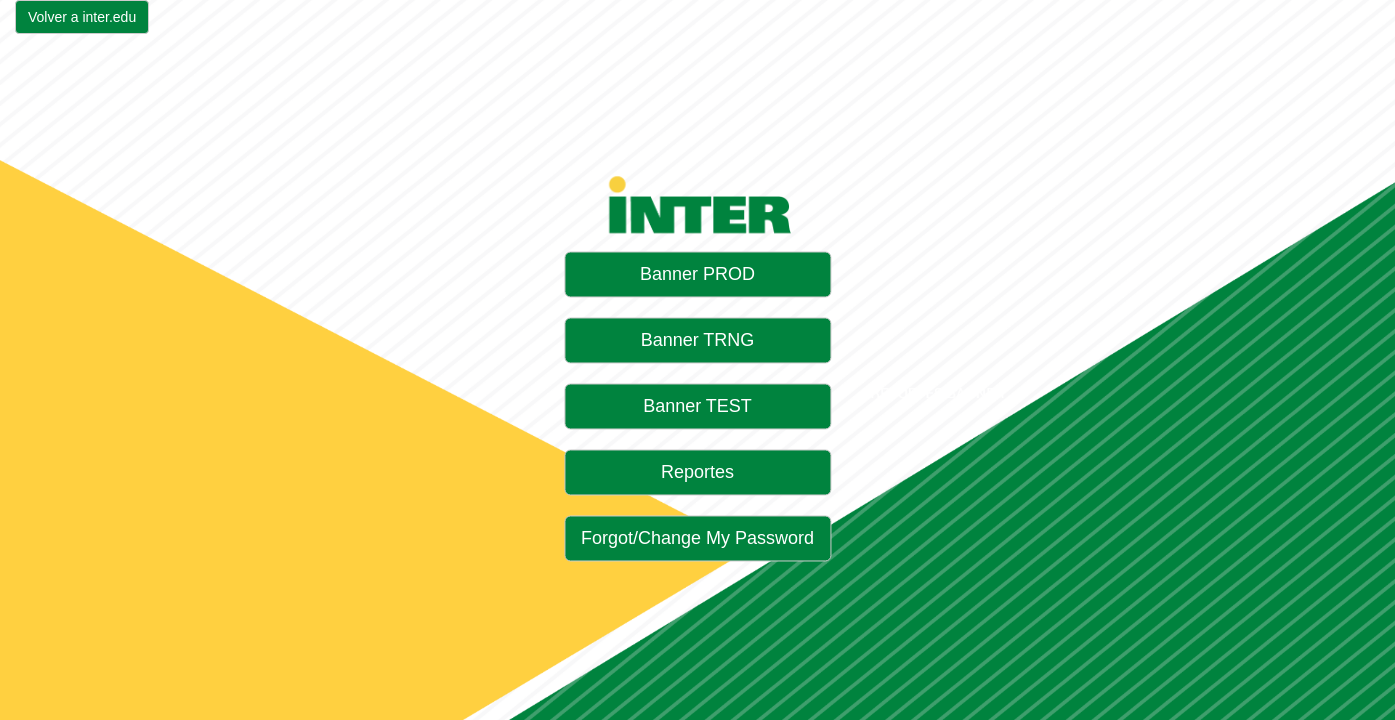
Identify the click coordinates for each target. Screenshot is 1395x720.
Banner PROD (697, 275)
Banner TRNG (698, 341)
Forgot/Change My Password (697, 539)
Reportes (697, 473)
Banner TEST (697, 407)
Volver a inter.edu (82, 17)
